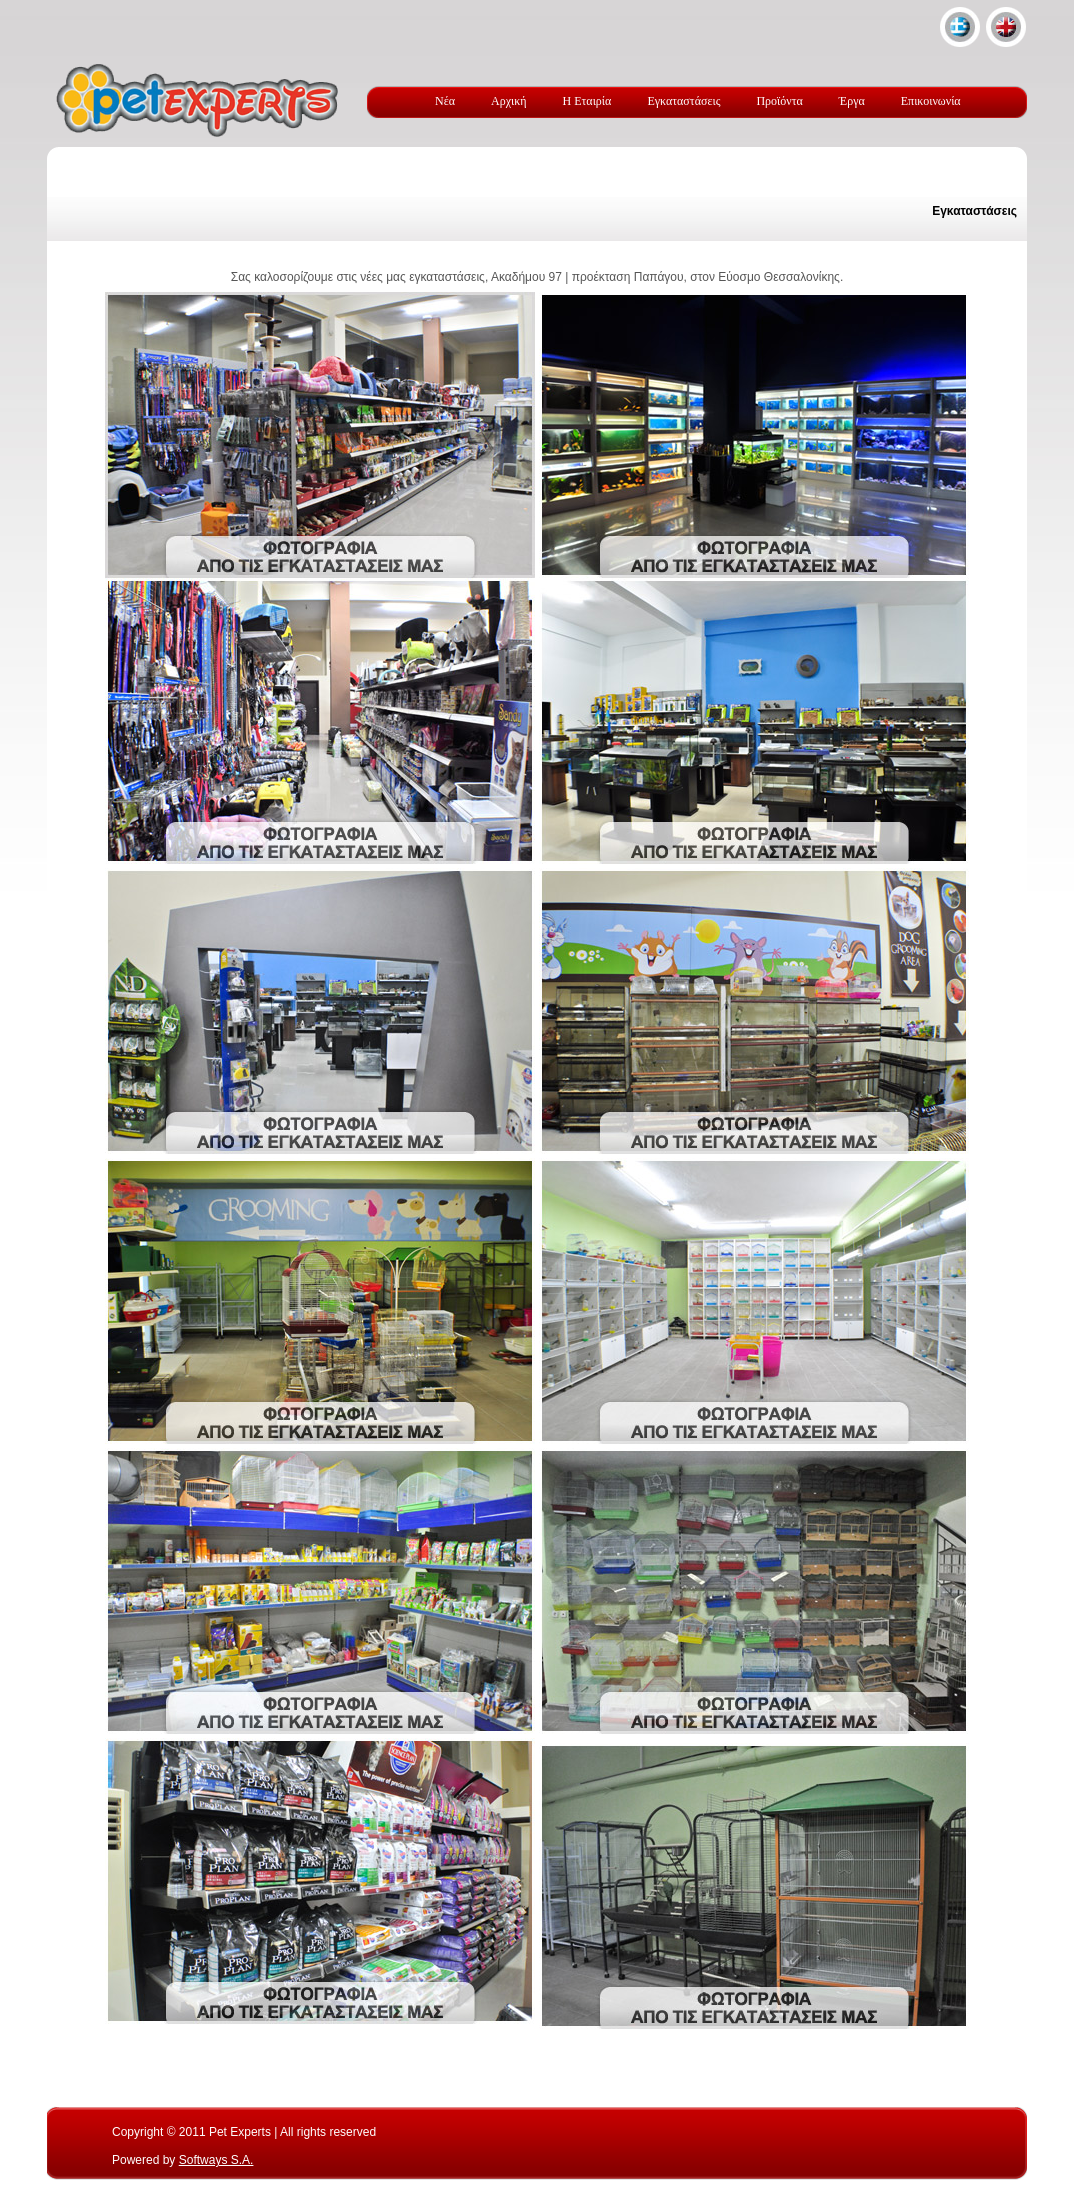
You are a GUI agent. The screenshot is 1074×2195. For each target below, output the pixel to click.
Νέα (445, 101)
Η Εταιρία (587, 101)
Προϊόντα (779, 101)
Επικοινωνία (931, 101)
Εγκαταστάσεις (683, 101)
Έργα (852, 101)
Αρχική (509, 101)
